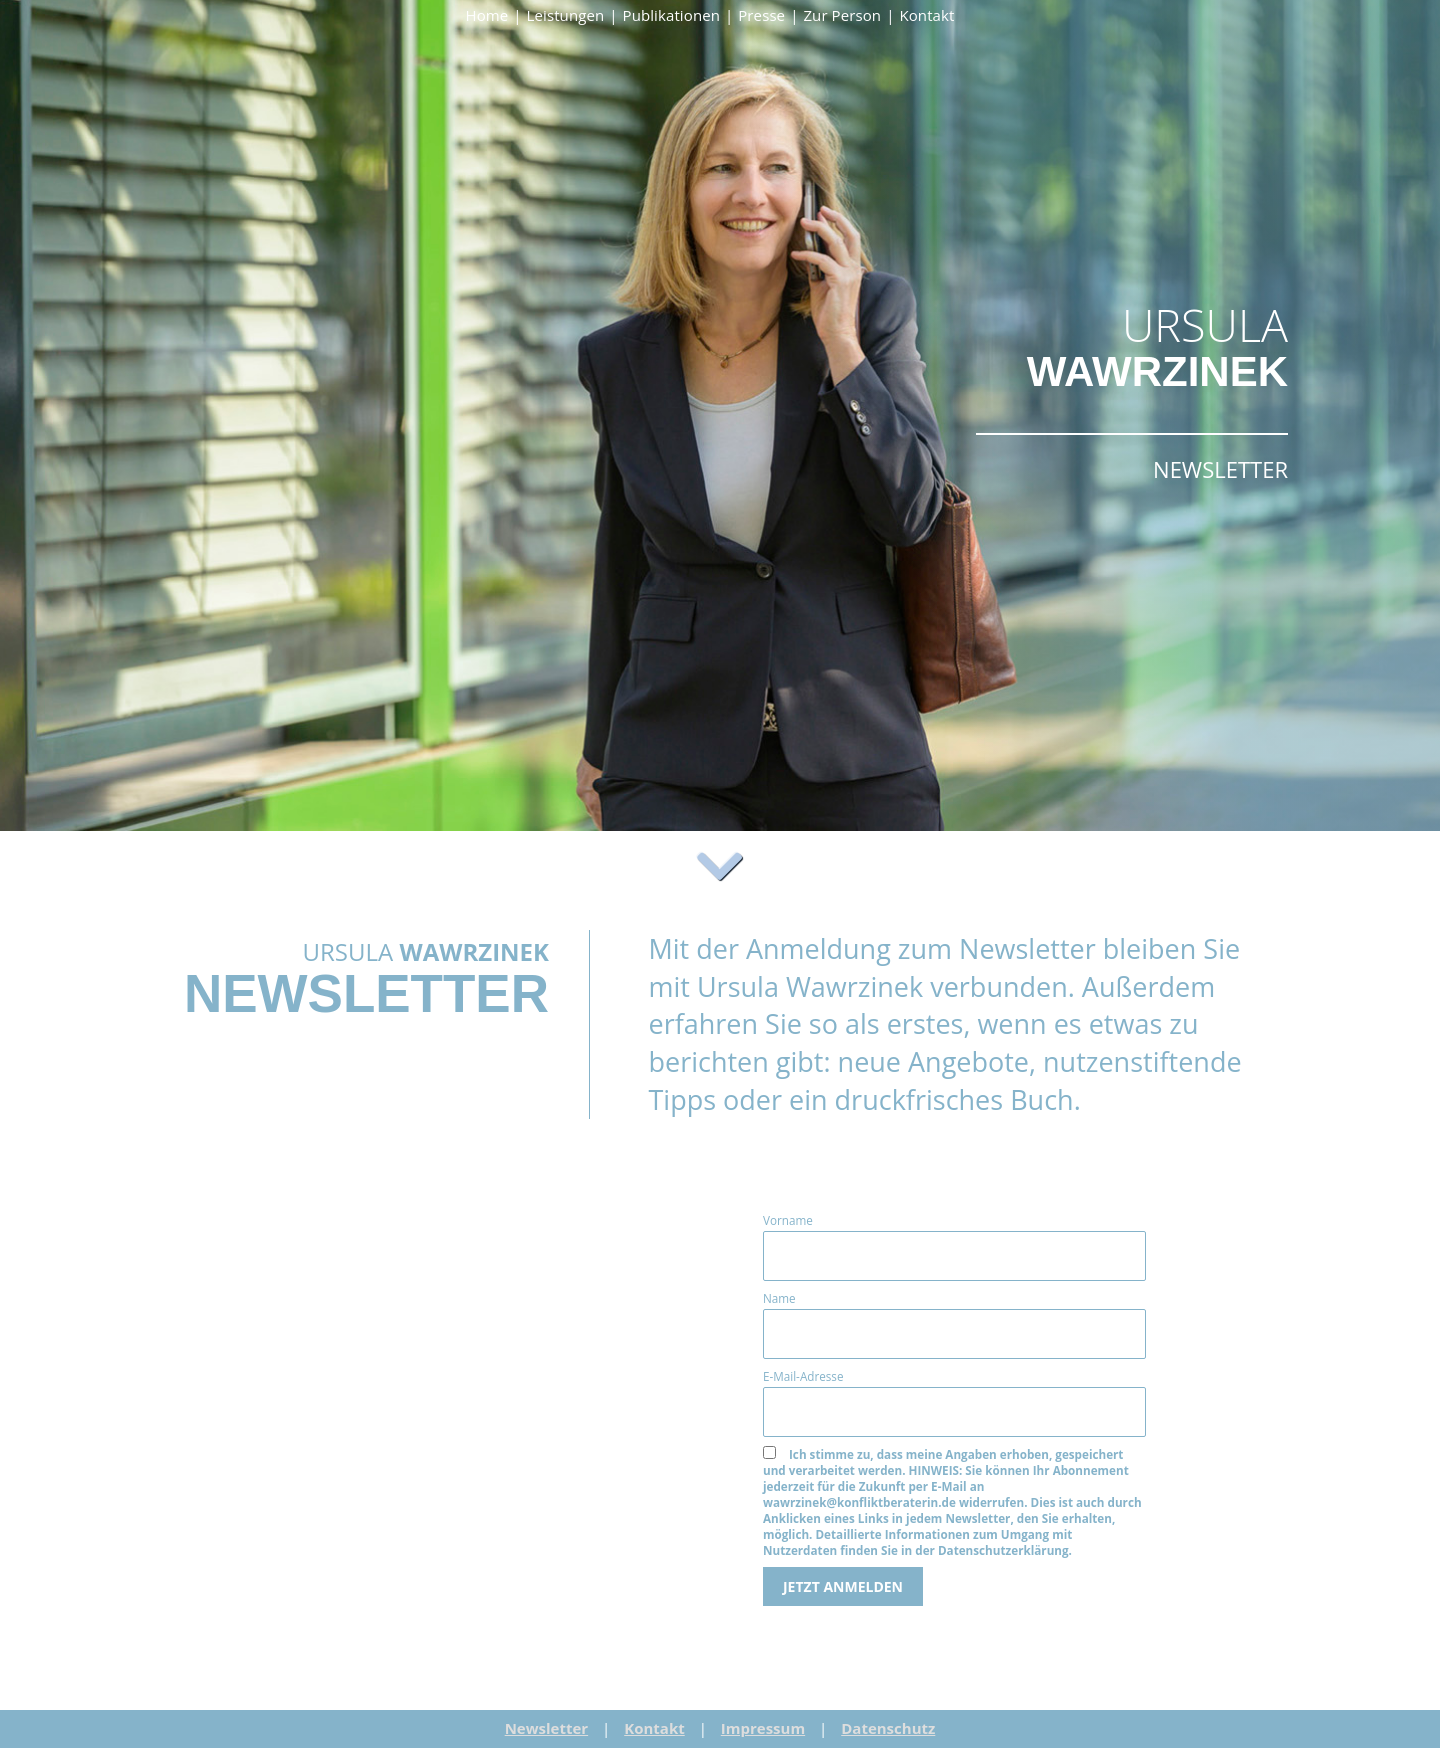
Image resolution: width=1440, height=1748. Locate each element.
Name (779, 1298)
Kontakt (926, 15)
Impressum (763, 1728)
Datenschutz (888, 1728)
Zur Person (842, 15)
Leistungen (566, 15)
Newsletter (547, 1728)
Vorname (788, 1220)
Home (487, 15)
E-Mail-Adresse (803, 1376)
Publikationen (671, 15)
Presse (761, 15)
